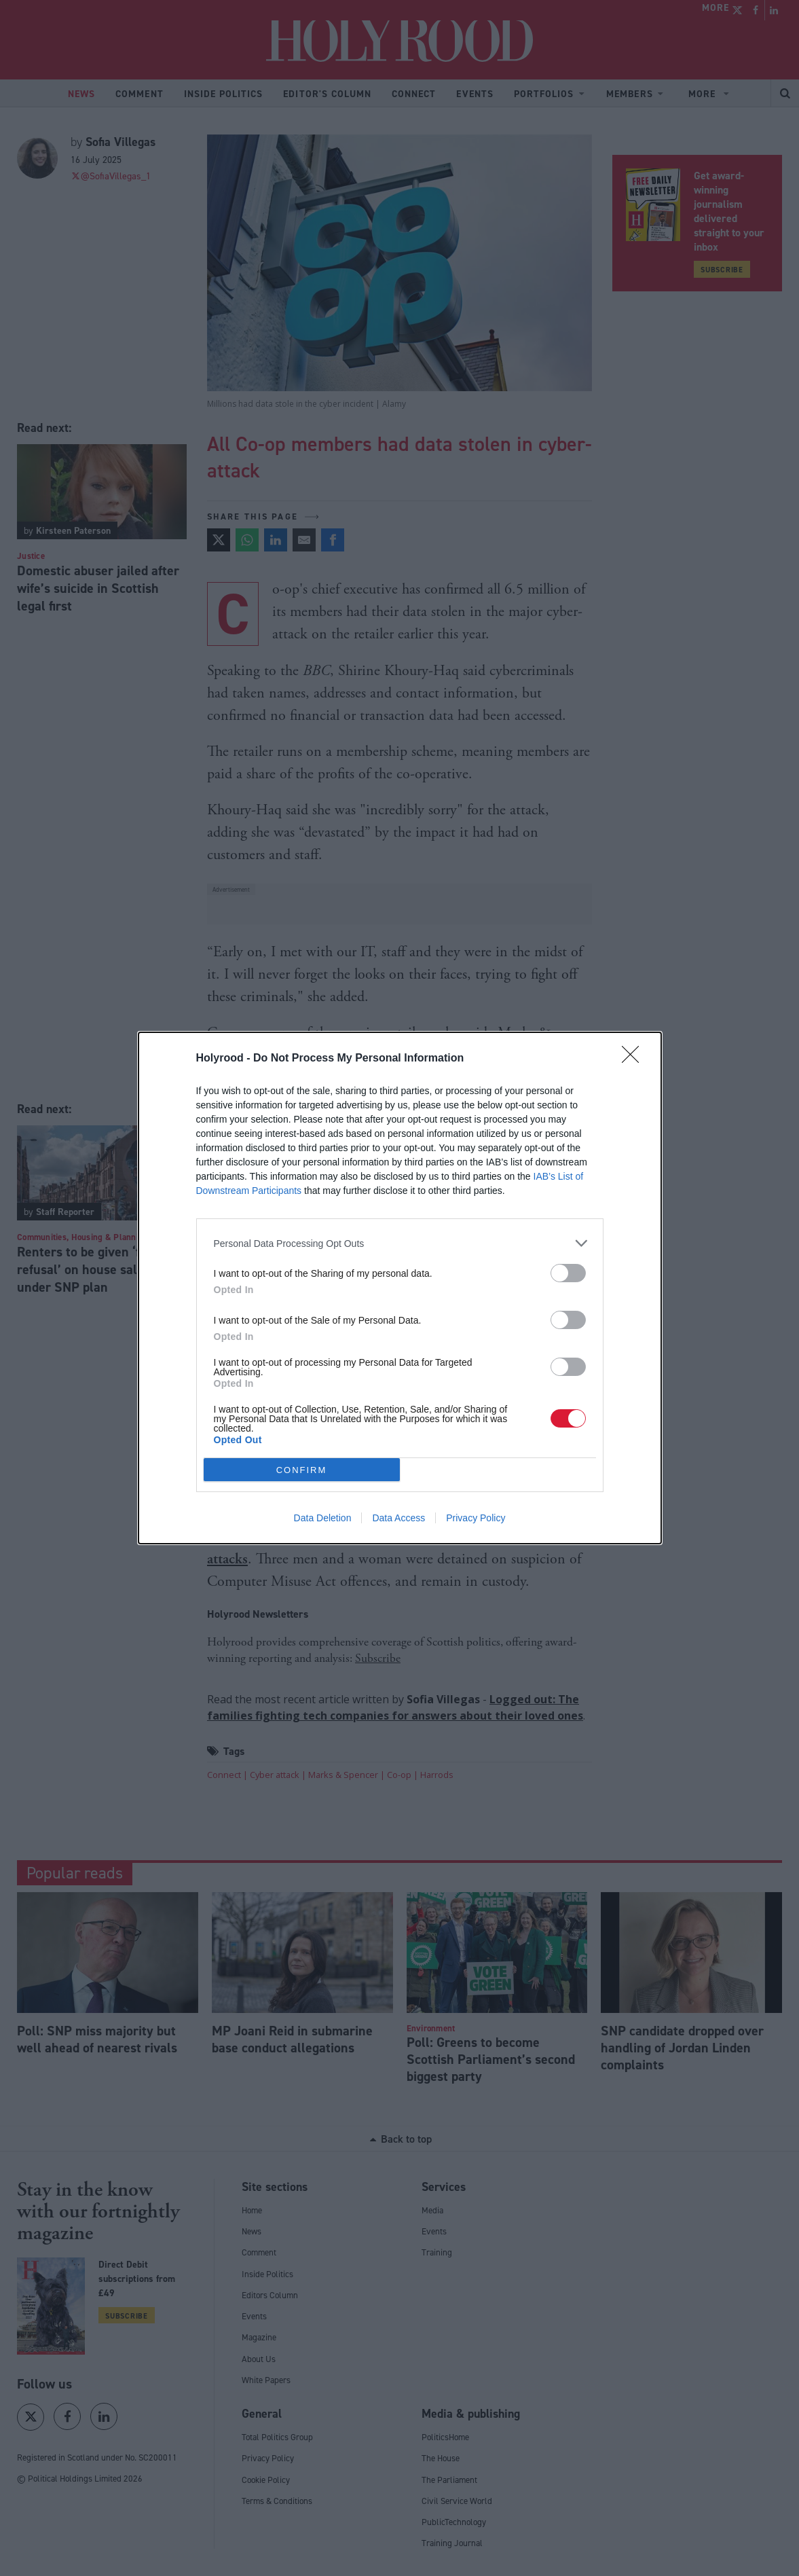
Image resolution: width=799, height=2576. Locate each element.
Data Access (398, 1517)
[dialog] (399, 1288)
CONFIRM (301, 1470)
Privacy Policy (475, 1517)
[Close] (635, 1059)
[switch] (568, 1273)
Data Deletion (323, 1517)
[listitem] (400, 1243)
